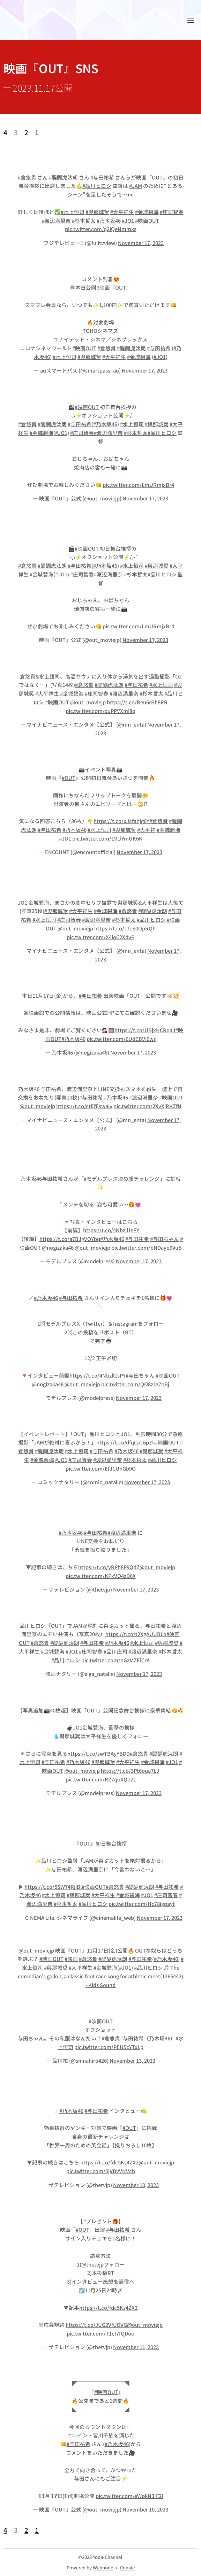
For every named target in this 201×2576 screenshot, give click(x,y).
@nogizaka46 (58, 1247)
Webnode (103, 2567)
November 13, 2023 (132, 2060)
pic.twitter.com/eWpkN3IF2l (129, 2495)
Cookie (127, 2567)
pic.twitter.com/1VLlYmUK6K (107, 838)
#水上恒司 (72, 211)
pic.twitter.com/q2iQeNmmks (100, 228)
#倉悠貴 (27, 177)
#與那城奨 (97, 211)
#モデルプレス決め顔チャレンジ (122, 1178)
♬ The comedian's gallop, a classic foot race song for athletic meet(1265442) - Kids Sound (100, 1976)
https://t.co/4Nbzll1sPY (111, 1230)
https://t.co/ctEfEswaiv (84, 1106)
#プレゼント (97, 2221)
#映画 (71, 1958)
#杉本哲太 (84, 220)
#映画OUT (147, 220)
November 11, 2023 (136, 2347)
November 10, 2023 (136, 2184)
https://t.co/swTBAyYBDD (98, 1753)
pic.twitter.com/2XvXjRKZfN (147, 1106)
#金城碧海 (147, 211)
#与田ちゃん (164, 1238)
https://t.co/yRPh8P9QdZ (109, 1567)
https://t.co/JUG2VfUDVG (96, 2325)
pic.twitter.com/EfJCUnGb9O (101, 1468)
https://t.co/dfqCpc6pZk (125, 1442)
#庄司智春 (172, 211)
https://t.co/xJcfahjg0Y (121, 821)
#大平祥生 (122, 211)
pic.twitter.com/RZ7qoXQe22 (101, 1779)
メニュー (190, 20)
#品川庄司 (115, 1651)
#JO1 (128, 220)
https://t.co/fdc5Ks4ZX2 (109, 2162)
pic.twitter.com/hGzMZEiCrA (115, 1660)
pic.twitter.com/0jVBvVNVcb (100, 2171)
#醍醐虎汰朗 (63, 177)
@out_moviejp (88, 702)
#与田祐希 (102, 177)
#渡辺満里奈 (56, 220)
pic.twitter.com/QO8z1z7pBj (135, 1384)
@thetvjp (92, 2264)
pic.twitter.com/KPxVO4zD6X (101, 1575)
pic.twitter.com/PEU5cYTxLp (108, 2046)
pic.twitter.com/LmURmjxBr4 (138, 484)
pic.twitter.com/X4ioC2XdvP (100, 937)
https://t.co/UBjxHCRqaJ (144, 1030)
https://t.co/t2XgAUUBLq (135, 1634)
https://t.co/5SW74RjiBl (53, 1886)
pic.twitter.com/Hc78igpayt (142, 1903)
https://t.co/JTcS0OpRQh (125, 928)
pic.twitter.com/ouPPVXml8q (100, 710)
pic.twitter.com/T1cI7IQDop (100, 2333)
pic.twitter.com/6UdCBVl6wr (121, 1038)
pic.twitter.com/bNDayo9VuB (146, 1247)
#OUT (68, 777)
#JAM (135, 185)
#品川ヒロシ (96, 185)
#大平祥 (146, 829)
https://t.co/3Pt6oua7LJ (130, 1770)
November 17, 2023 (141, 242)
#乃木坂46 (109, 220)
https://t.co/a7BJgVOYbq (69, 1238)
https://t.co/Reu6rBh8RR (137, 702)
